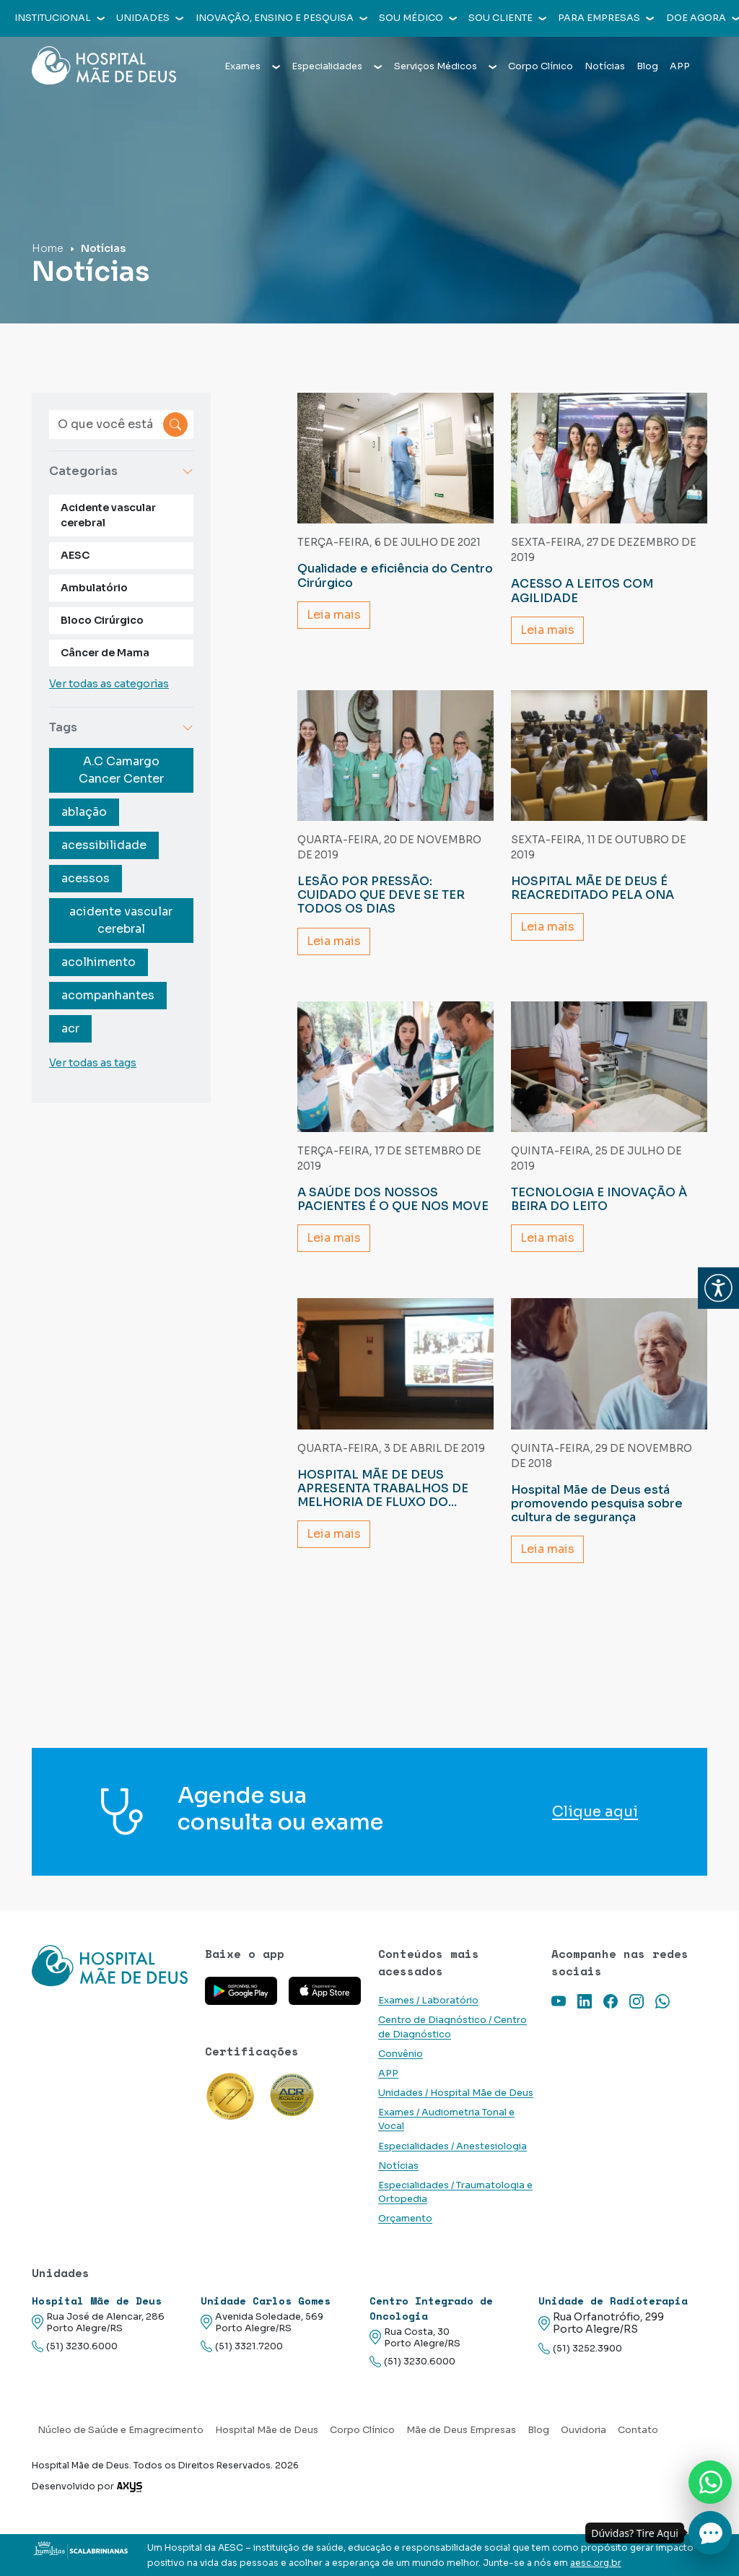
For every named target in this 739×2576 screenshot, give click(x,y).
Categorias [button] (121, 471)
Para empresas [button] (606, 18)
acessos (85, 878)
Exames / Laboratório (428, 2000)
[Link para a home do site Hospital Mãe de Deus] (110, 1965)
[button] (718, 1288)
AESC (75, 555)
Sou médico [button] (418, 18)
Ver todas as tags (92, 1062)
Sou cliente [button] (507, 18)
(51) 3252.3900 (580, 2349)
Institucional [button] (59, 18)
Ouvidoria (583, 2430)
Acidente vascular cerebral (108, 515)
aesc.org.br (595, 2563)
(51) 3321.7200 (242, 2347)
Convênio (400, 2054)
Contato (638, 2430)
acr (70, 1028)
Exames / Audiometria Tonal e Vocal (446, 2119)
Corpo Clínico (540, 66)
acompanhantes (107, 995)
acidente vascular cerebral (120, 920)
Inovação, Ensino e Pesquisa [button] (281, 18)
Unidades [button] (149, 18)
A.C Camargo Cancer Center (121, 770)
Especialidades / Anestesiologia (452, 2146)
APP (680, 66)
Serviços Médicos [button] (445, 66)
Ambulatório (94, 587)
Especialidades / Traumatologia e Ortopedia (455, 2192)
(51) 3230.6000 (75, 2347)
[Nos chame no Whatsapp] (710, 2482)
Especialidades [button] (337, 66)
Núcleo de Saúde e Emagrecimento (121, 2430)
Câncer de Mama (105, 652)
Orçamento (405, 2218)
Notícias (605, 66)
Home (48, 248)
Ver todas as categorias (109, 683)
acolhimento (98, 962)
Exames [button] (252, 66)
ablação (84, 811)
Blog (647, 66)
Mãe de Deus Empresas (461, 2430)
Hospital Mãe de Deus (266, 2430)
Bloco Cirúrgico (102, 620)
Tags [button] (121, 727)
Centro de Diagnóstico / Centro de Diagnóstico (452, 2027)
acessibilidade (104, 845)
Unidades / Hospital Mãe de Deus (455, 2093)
